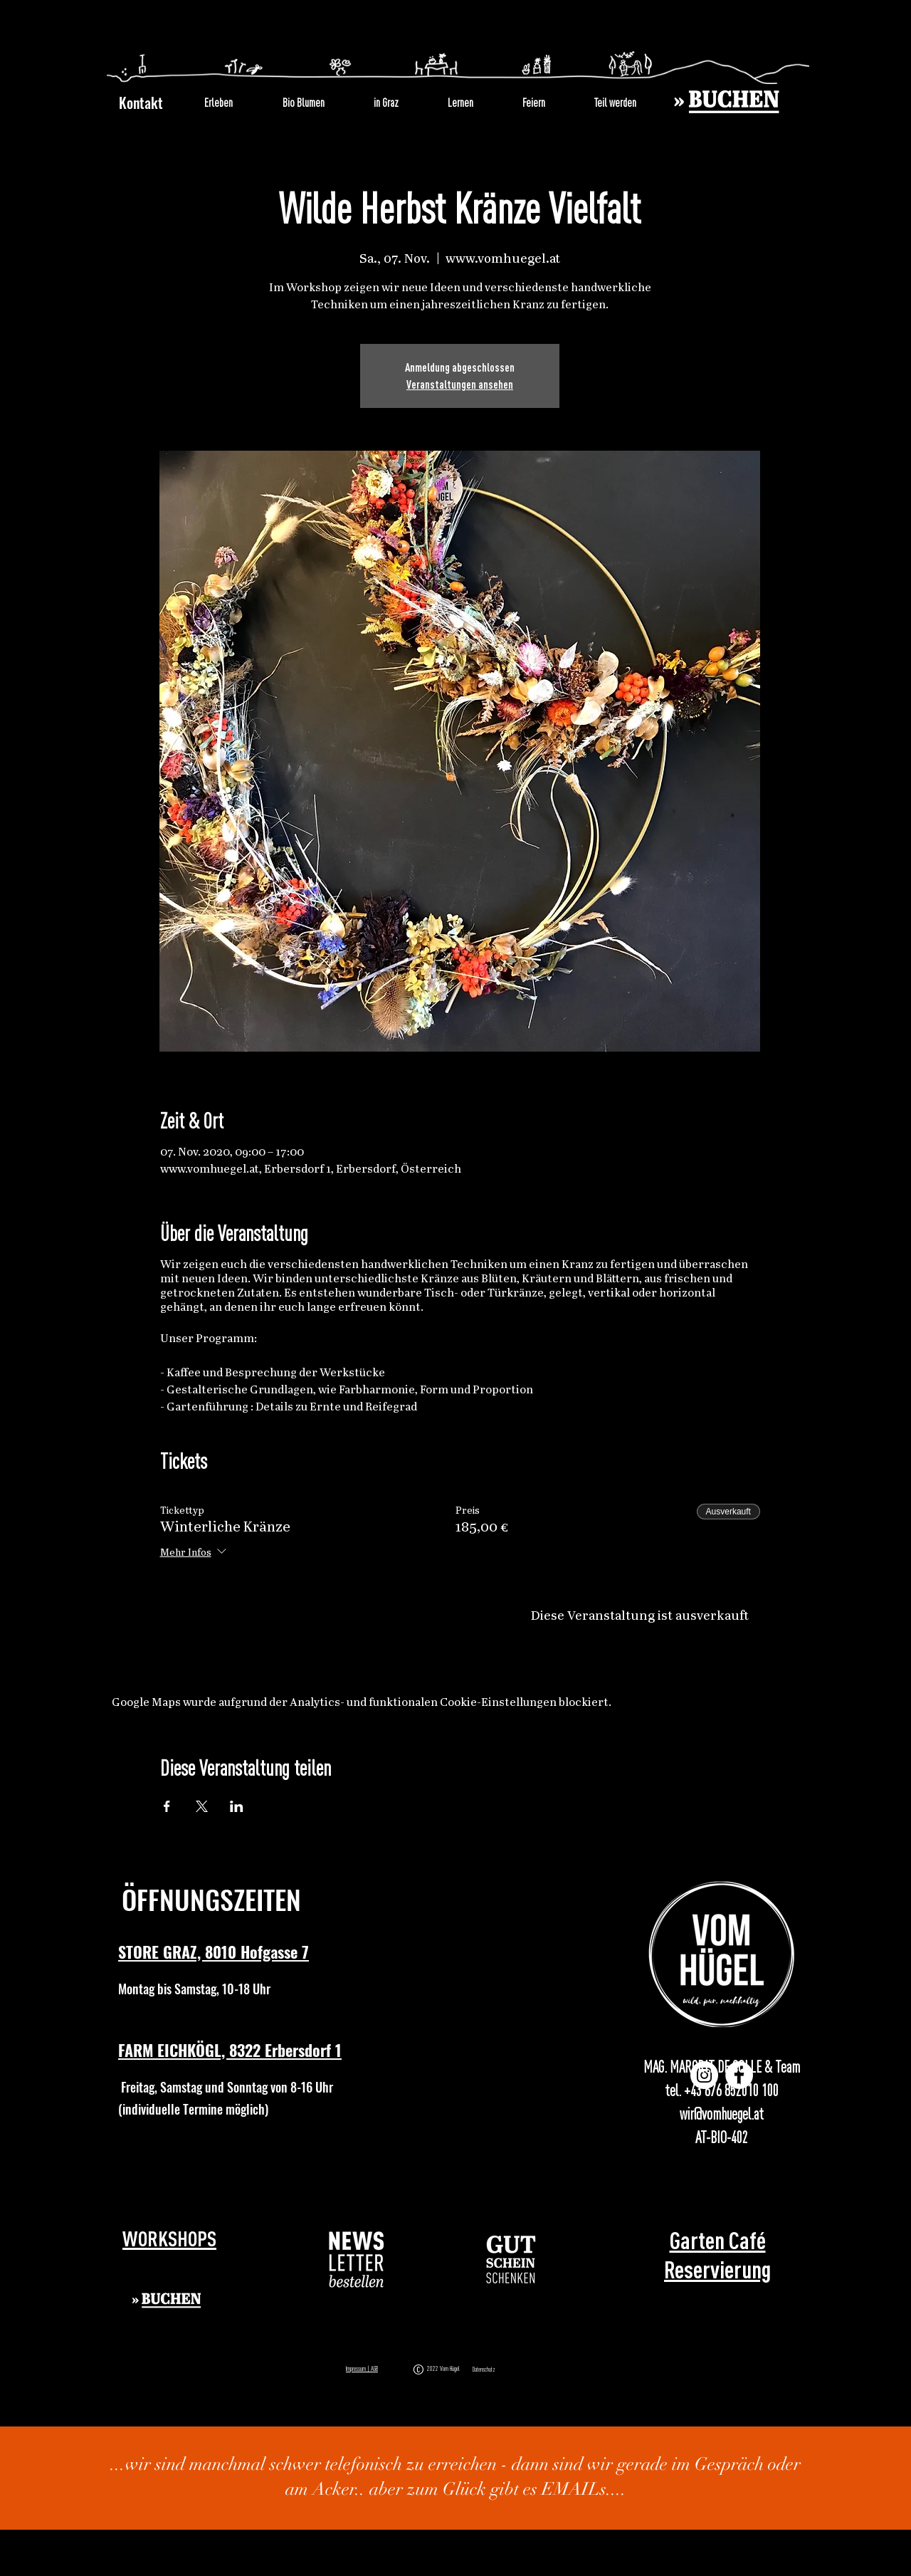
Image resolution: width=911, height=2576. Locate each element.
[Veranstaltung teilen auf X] (202, 1806)
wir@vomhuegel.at (722, 2114)
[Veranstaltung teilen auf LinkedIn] (236, 1806)
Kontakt (141, 102)
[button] (357, 2259)
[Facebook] (739, 2075)
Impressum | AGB (362, 2368)
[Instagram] (704, 2075)
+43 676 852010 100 (731, 2090)
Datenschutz (484, 2369)
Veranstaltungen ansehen (459, 384)
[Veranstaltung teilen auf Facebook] (167, 1806)
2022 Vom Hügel (445, 2368)
